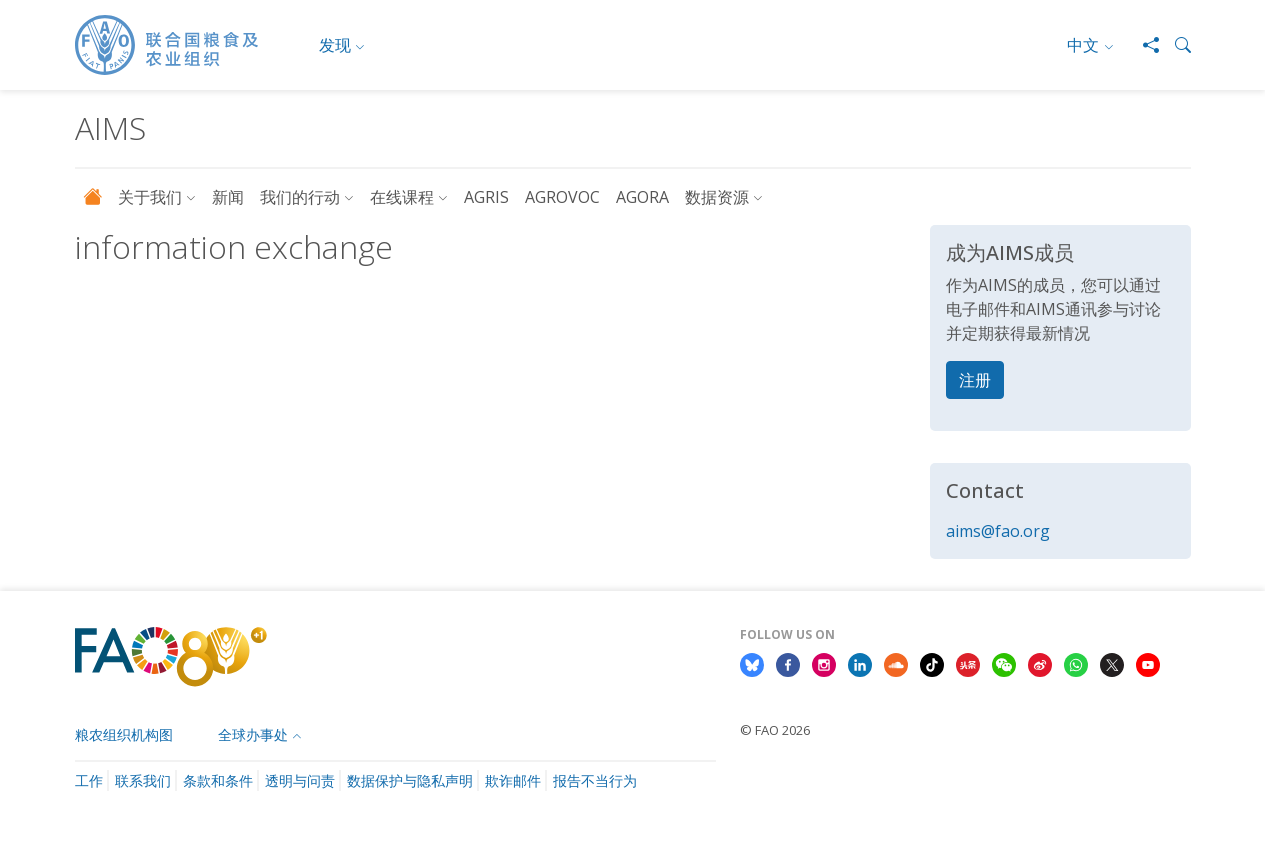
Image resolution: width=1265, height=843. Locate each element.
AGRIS (486, 197)
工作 (89, 780)
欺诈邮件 (513, 780)
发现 (335, 45)
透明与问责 (300, 780)
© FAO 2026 (775, 730)
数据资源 (717, 197)
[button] (1175, 45)
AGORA (642, 197)
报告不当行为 (595, 780)
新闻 (228, 197)
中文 (1083, 45)
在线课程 (402, 197)
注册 (975, 380)
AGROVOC (562, 197)
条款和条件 (218, 780)
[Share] (1143, 45)
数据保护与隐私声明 (410, 780)
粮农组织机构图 (124, 734)
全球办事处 (253, 734)
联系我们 (143, 780)
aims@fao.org (998, 531)
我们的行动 (300, 197)
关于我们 (150, 197)
